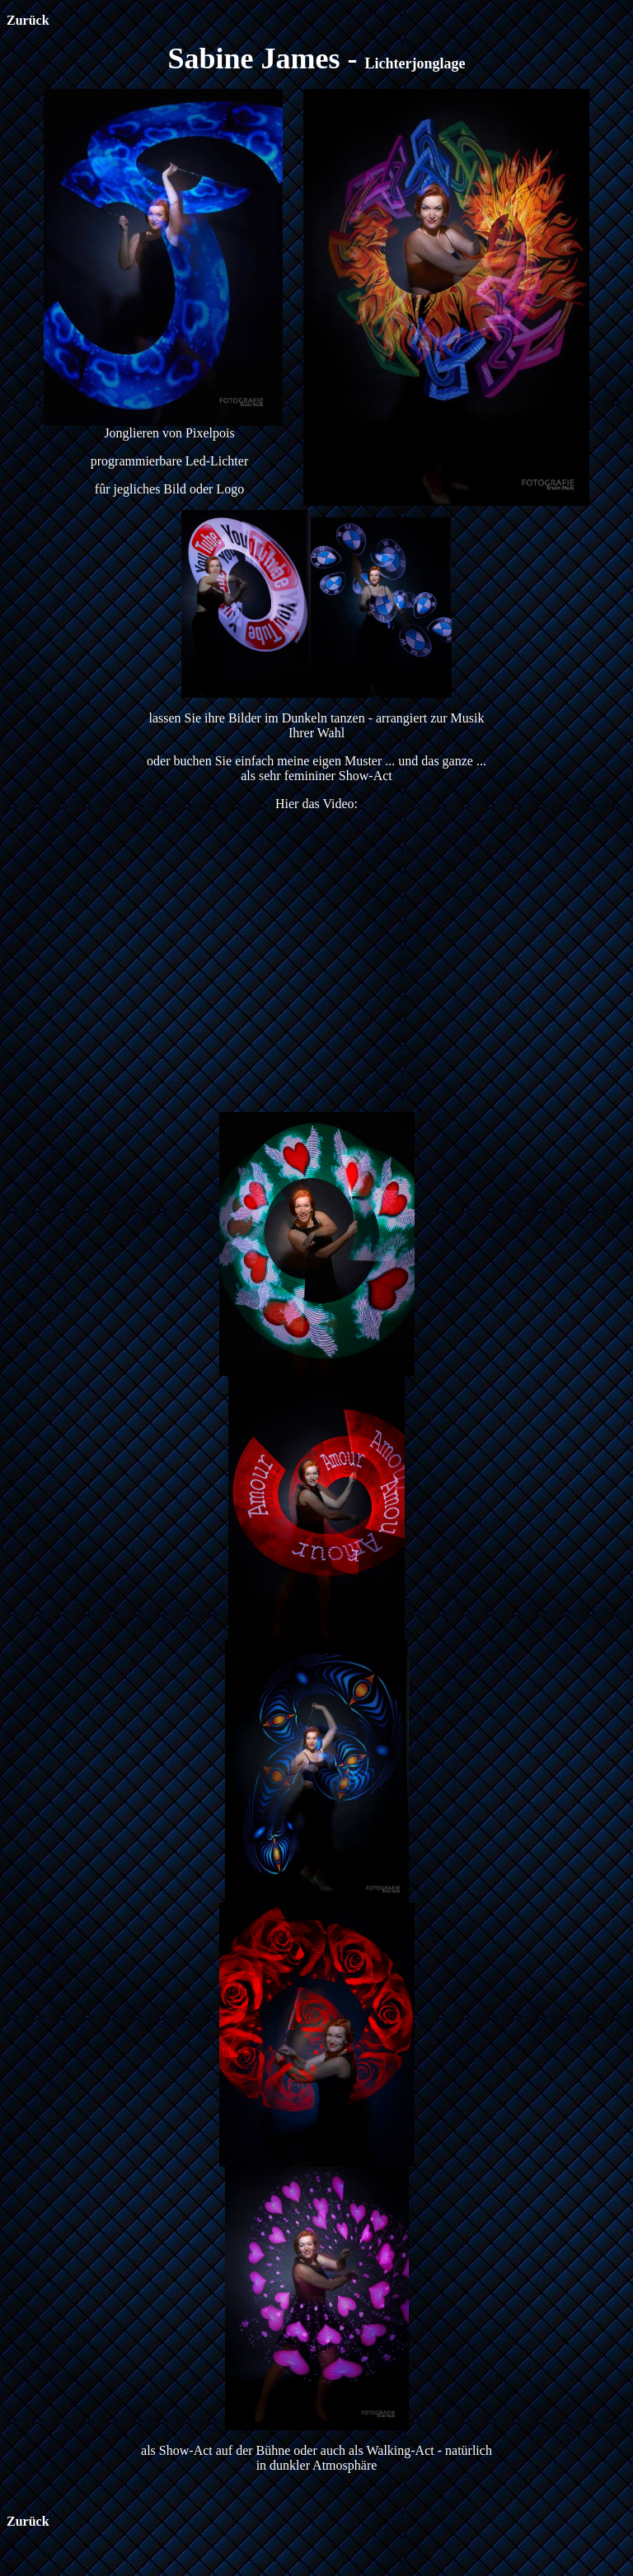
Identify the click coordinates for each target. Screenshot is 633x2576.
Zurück (28, 20)
